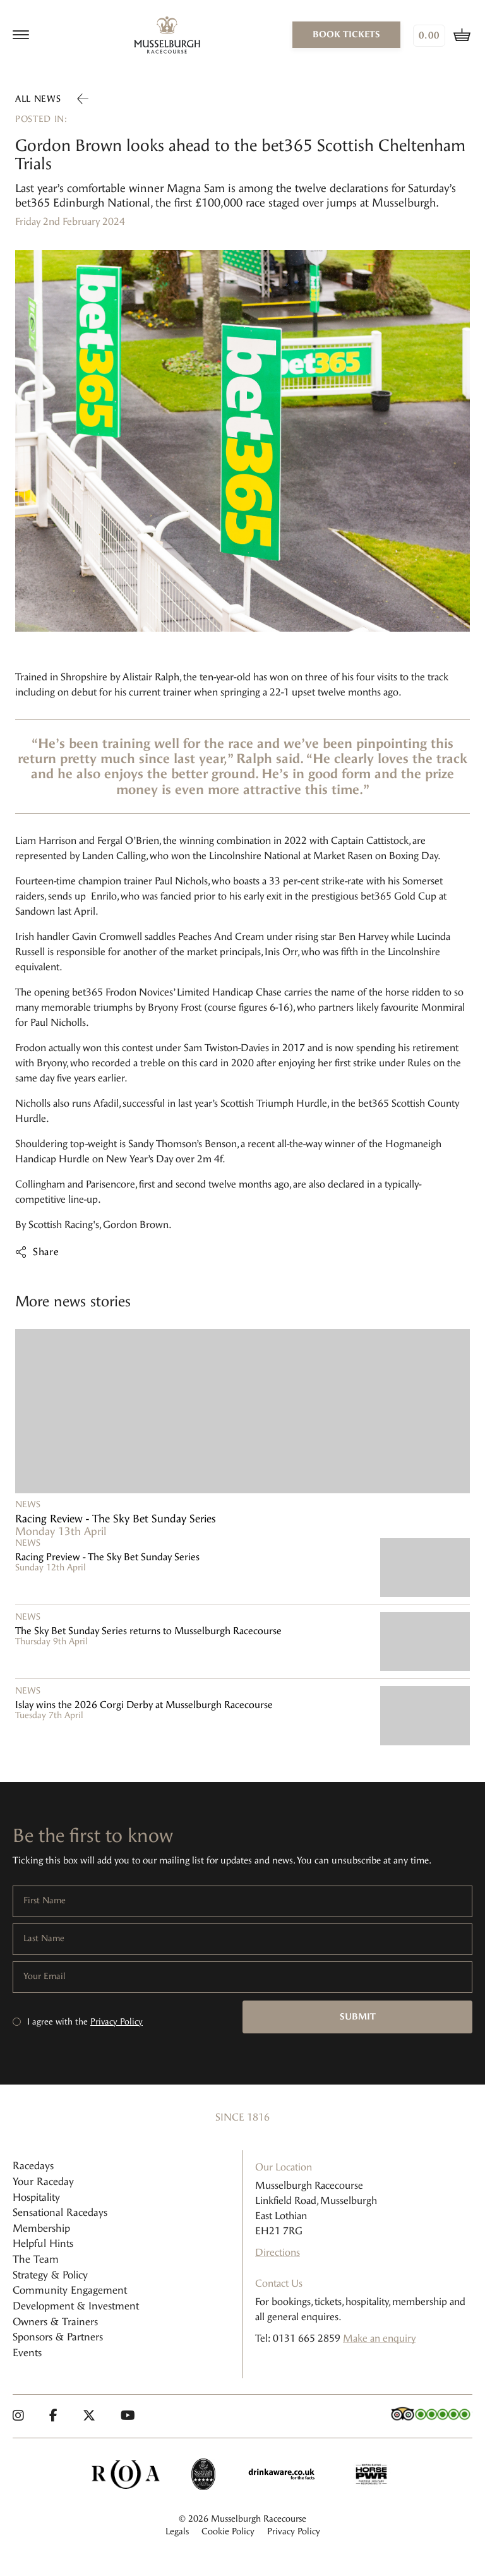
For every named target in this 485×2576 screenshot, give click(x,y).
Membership (41, 2228)
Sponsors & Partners (58, 2337)
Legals (177, 2531)
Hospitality (36, 2197)
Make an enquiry (379, 2338)
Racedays (33, 2166)
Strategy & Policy (50, 2275)
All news (38, 98)
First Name (44, 1901)
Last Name (43, 1939)
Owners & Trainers (55, 2322)
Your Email (44, 1976)
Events (27, 2353)
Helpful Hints (43, 2243)
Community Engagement (70, 2290)
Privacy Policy (116, 2021)
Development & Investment (76, 2306)
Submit (358, 2016)
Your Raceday (43, 2182)
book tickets (346, 34)
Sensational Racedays (60, 2212)
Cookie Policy (227, 2531)
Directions (277, 2252)
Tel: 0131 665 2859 (297, 2338)
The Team (36, 2259)
